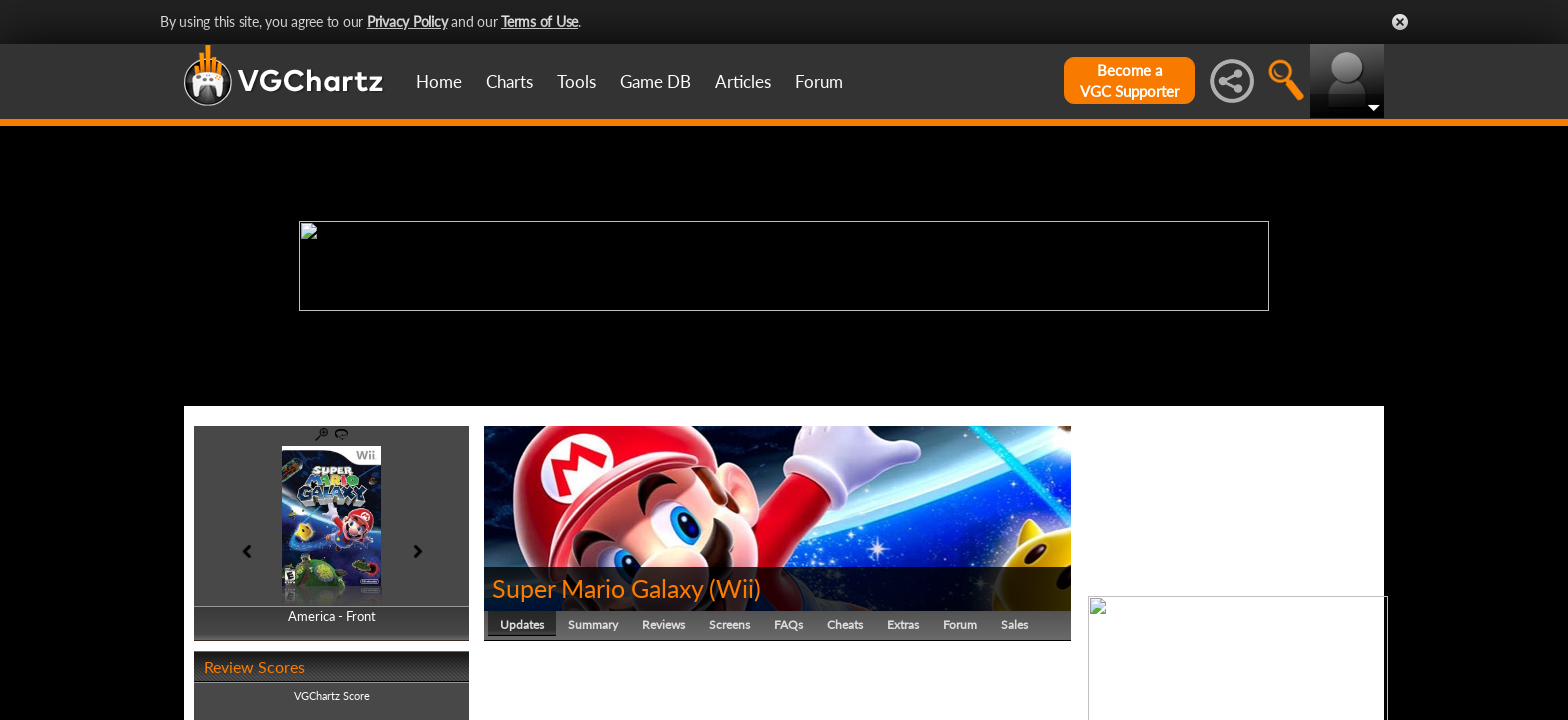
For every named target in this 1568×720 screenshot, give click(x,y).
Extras (903, 624)
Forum (819, 81)
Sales (1014, 624)
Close (1400, 22)
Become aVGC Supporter (1129, 80)
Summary (593, 624)
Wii (735, 588)
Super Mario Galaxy (597, 588)
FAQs (788, 624)
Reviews (663, 624)
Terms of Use (539, 21)
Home (439, 81)
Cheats (845, 624)
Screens (729, 624)
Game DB (655, 81)
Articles (743, 81)
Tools (576, 81)
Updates (522, 624)
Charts (509, 81)
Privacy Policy (407, 21)
